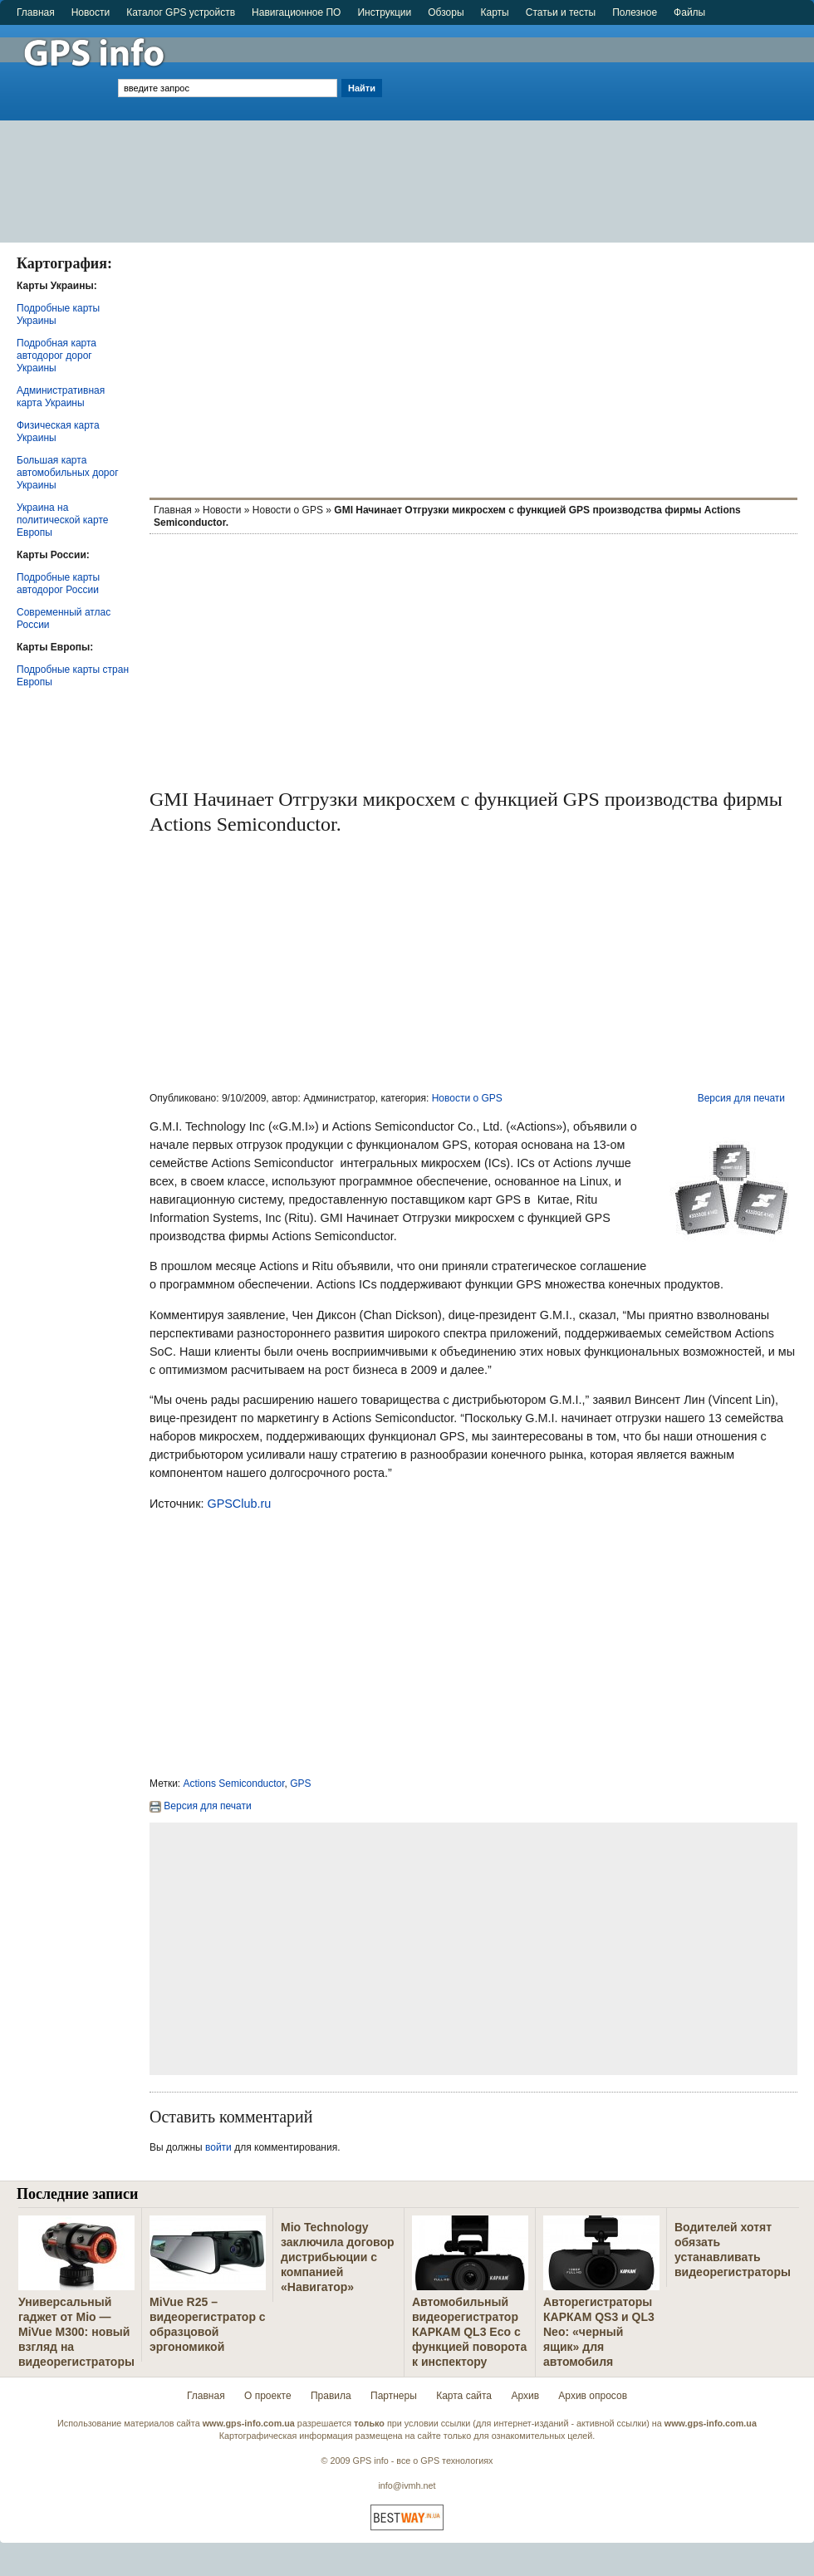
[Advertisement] (599, 126)
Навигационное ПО (296, 12)
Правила (331, 2396)
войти (218, 2147)
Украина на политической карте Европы (62, 520)
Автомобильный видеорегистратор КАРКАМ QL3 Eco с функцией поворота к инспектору (469, 2331)
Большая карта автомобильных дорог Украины (68, 472)
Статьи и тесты (561, 12)
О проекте (268, 2396)
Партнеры (393, 2396)
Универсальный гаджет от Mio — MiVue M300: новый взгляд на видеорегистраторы (76, 2331)
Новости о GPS (288, 510)
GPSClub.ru (239, 1503)
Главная (36, 12)
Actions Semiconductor (234, 1783)
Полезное (634, 12)
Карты (495, 12)
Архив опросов (592, 2396)
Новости (90, 12)
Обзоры (445, 12)
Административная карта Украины (61, 397)
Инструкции (384, 12)
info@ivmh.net (406, 2485)
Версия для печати (741, 1098)
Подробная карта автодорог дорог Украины (56, 355)
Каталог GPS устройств (180, 12)
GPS (300, 1783)
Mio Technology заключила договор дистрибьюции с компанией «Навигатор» (338, 2257)
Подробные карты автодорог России (58, 584)
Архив (525, 2396)
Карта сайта (464, 2396)
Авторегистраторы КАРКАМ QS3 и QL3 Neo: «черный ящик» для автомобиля (599, 2331)
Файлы (689, 12)
